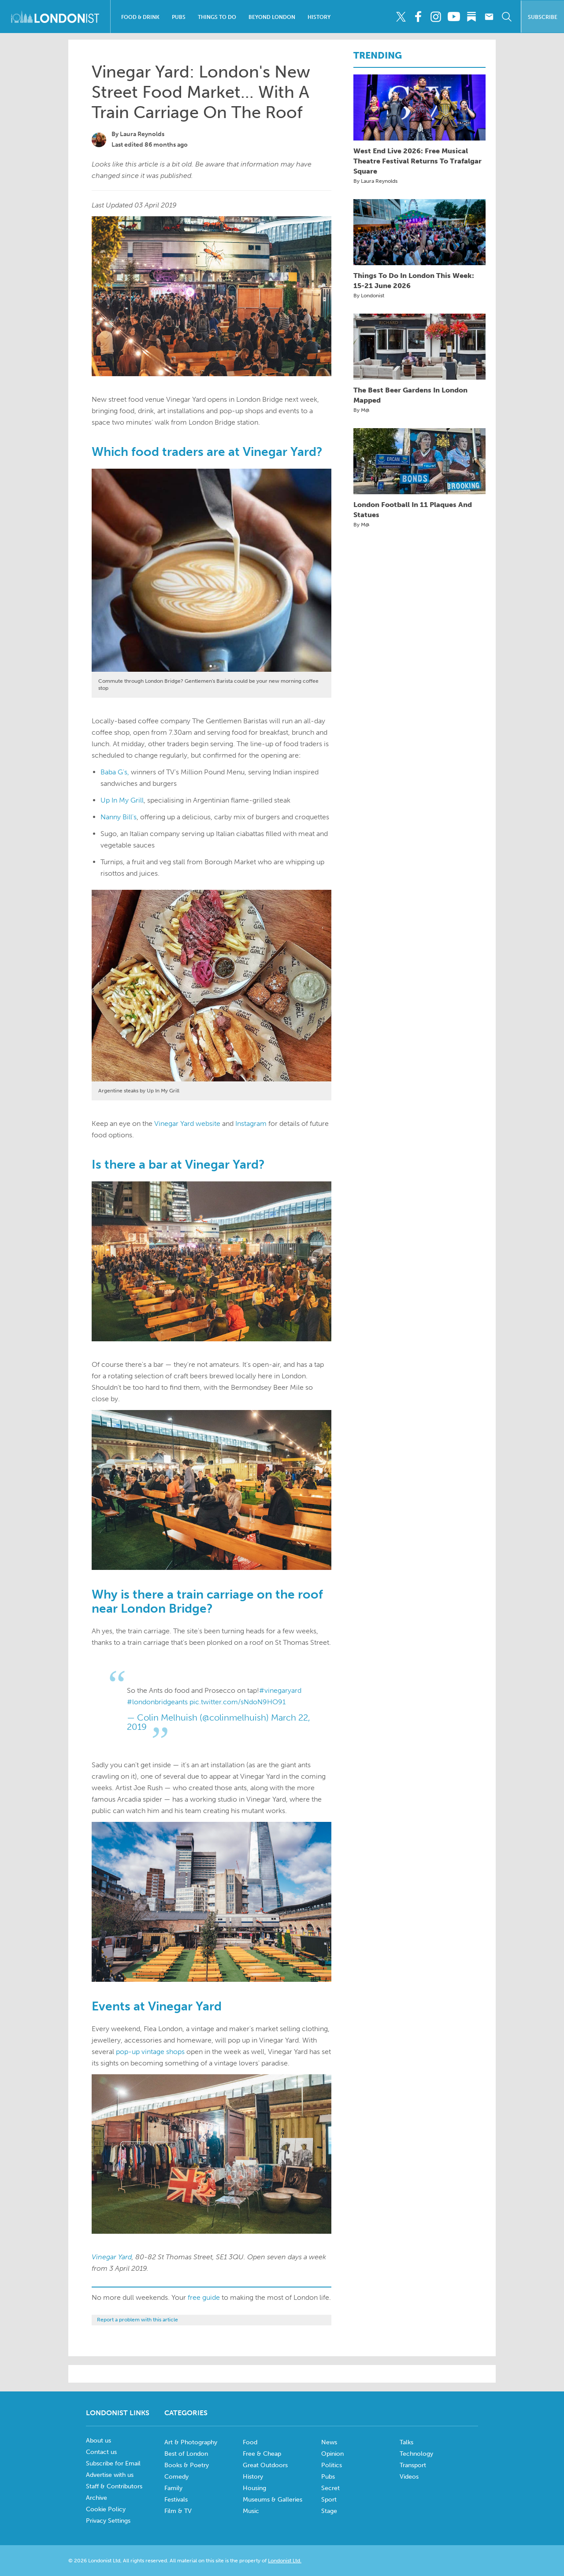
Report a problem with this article (137, 2319)
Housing (254, 2488)
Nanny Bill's (118, 817)
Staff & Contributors (114, 2486)
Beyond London (272, 17)
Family (173, 2488)
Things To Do (217, 17)
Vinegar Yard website (187, 1123)
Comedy (176, 2476)
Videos (409, 2476)
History (319, 17)
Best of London (186, 2454)
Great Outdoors (265, 2465)
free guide (204, 2297)
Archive (96, 2498)
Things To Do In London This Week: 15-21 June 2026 (413, 280)
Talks (406, 2442)
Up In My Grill (122, 800)
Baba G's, (114, 772)
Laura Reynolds (142, 134)
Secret (330, 2488)
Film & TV (178, 2511)
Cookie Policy (106, 2509)
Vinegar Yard (112, 2257)
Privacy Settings (108, 2520)
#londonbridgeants (157, 1702)
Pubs (179, 17)
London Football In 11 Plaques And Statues (412, 509)
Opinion (332, 2454)
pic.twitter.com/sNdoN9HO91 (237, 1702)
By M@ (361, 410)
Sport (329, 2499)
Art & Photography (190, 2442)
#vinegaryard (280, 1690)
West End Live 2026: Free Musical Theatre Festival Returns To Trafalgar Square (417, 161)
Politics (331, 2465)
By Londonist (368, 295)
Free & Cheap (262, 2454)
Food (250, 2442)
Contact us (101, 2452)
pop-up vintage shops (150, 2051)
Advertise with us (110, 2475)
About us (98, 2440)
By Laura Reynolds (375, 181)
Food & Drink (140, 17)
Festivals (176, 2499)
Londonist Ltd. (284, 2560)
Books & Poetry (186, 2465)
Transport (413, 2465)
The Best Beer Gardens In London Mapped (410, 395)
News (329, 2442)
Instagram (251, 1123)
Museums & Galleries (272, 2499)
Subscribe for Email (113, 2463)
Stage (329, 2511)
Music (251, 2511)
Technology (416, 2454)
